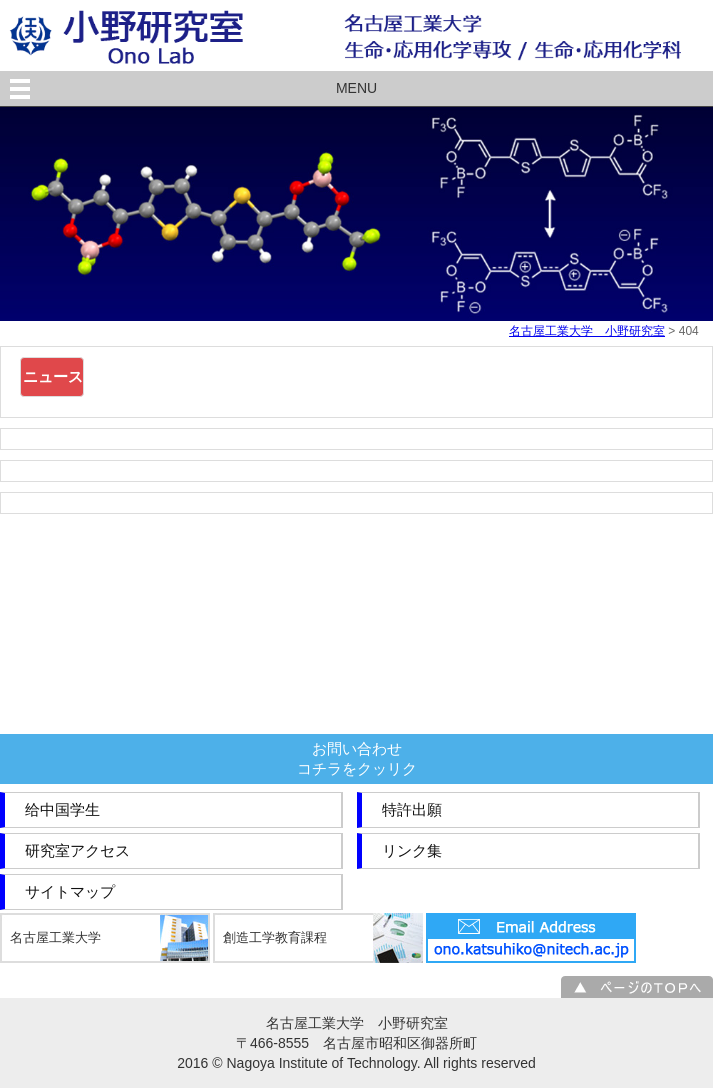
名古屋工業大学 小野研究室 (587, 331)
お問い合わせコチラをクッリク (357, 758)
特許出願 (412, 809)
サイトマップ (70, 891)
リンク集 (412, 850)
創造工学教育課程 (275, 937)
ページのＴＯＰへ (637, 987)
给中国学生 (62, 809)
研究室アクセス (77, 850)
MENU (356, 88)
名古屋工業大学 (55, 937)
